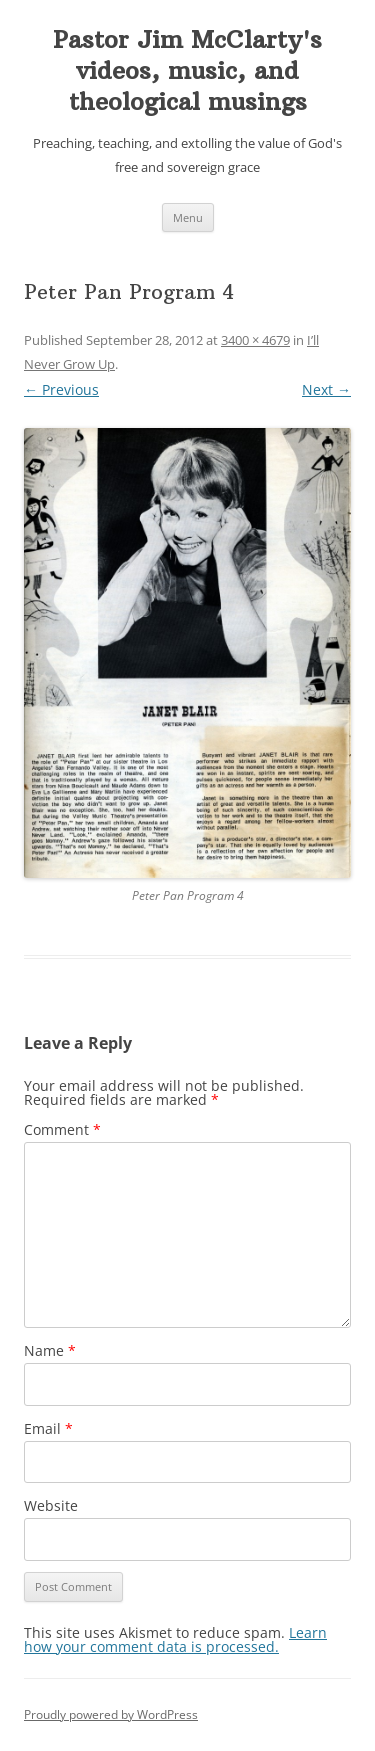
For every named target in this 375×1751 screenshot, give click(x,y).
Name (50, 1350)
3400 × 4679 (255, 340)
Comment (62, 1129)
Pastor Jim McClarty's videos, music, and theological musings (187, 70)
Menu (188, 217)
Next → (326, 389)
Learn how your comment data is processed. (175, 1639)
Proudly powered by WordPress (111, 1714)
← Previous (61, 389)
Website (51, 1505)
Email (48, 1428)
